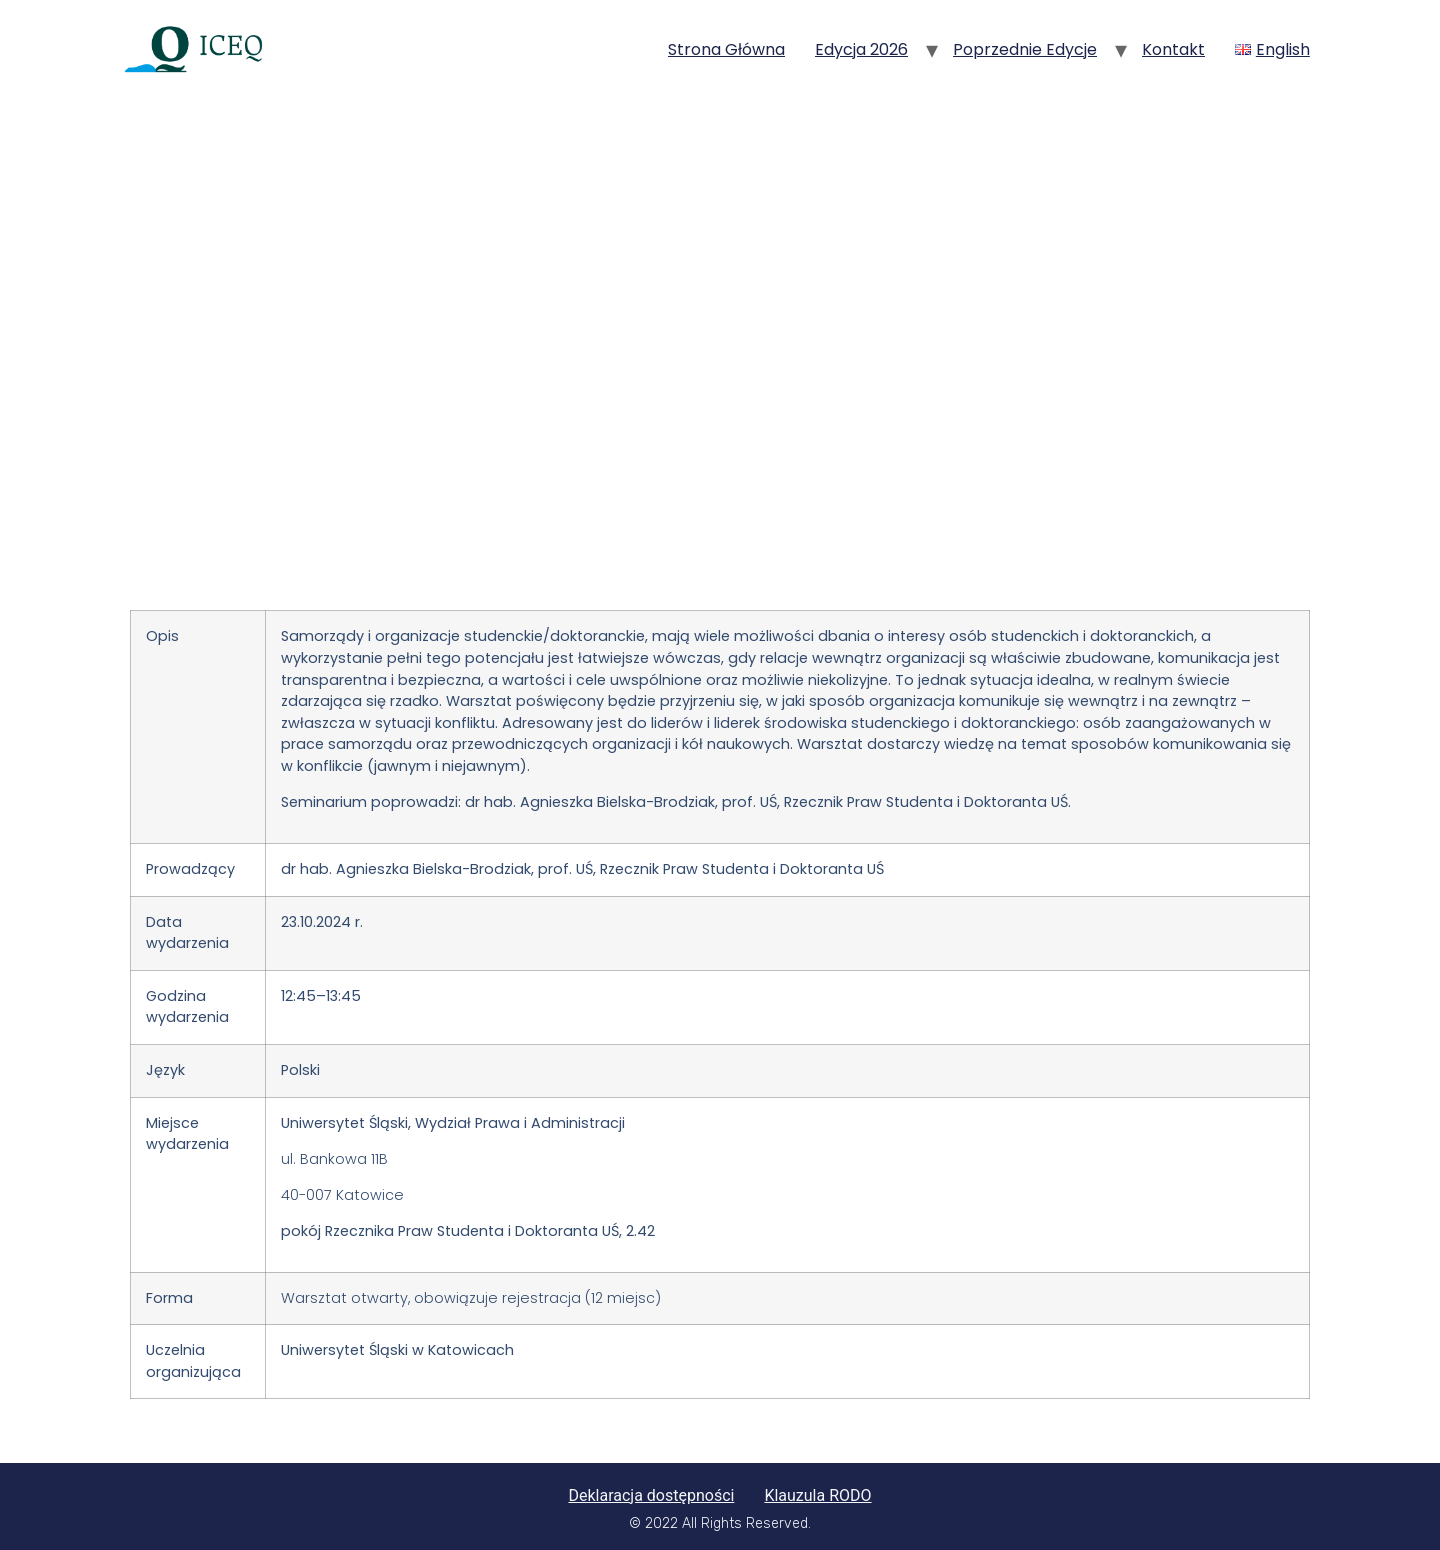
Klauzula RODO (817, 1495)
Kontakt (1173, 49)
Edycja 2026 (861, 49)
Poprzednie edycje (1025, 49)
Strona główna (726, 49)
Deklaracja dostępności (651, 1495)
